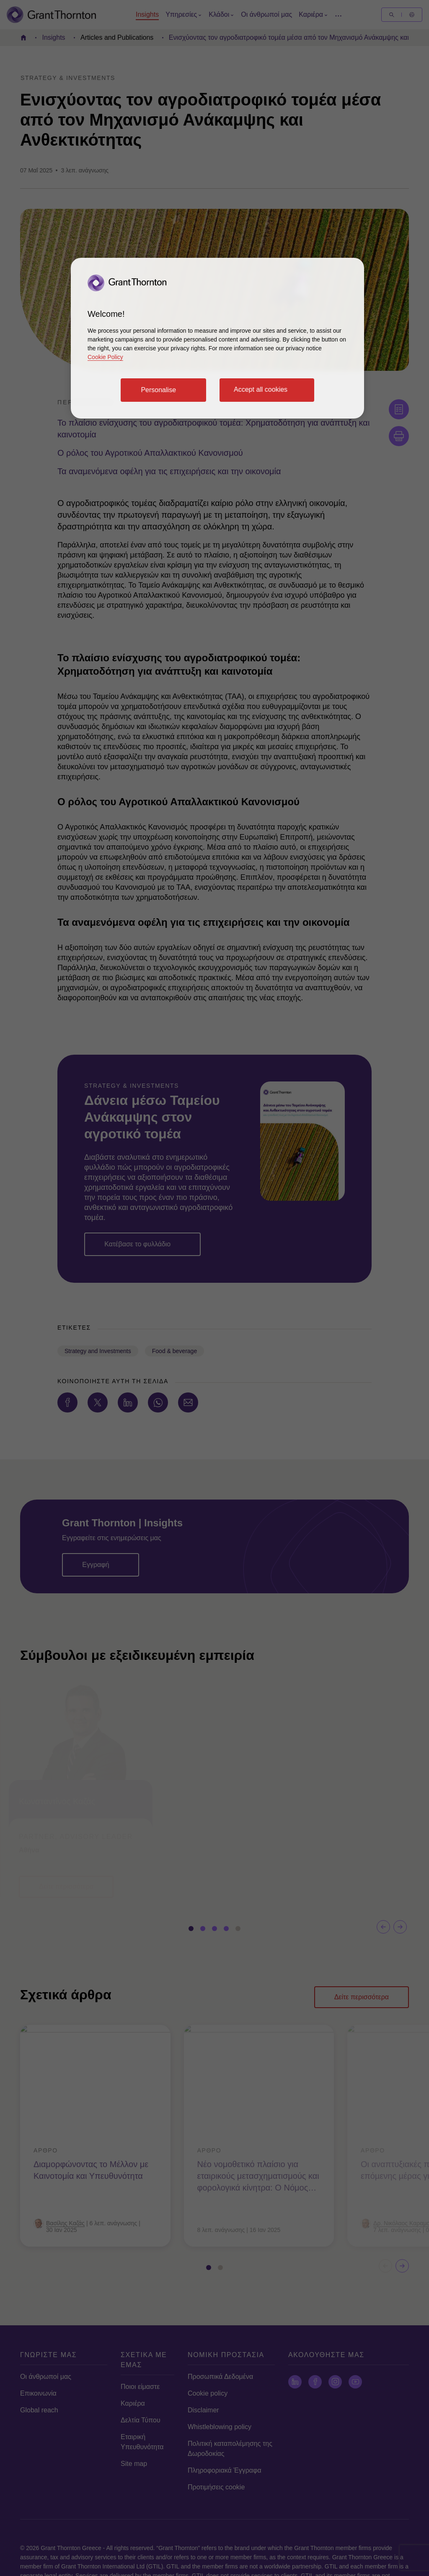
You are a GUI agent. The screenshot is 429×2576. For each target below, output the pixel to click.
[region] (217, 338)
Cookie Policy (105, 357)
